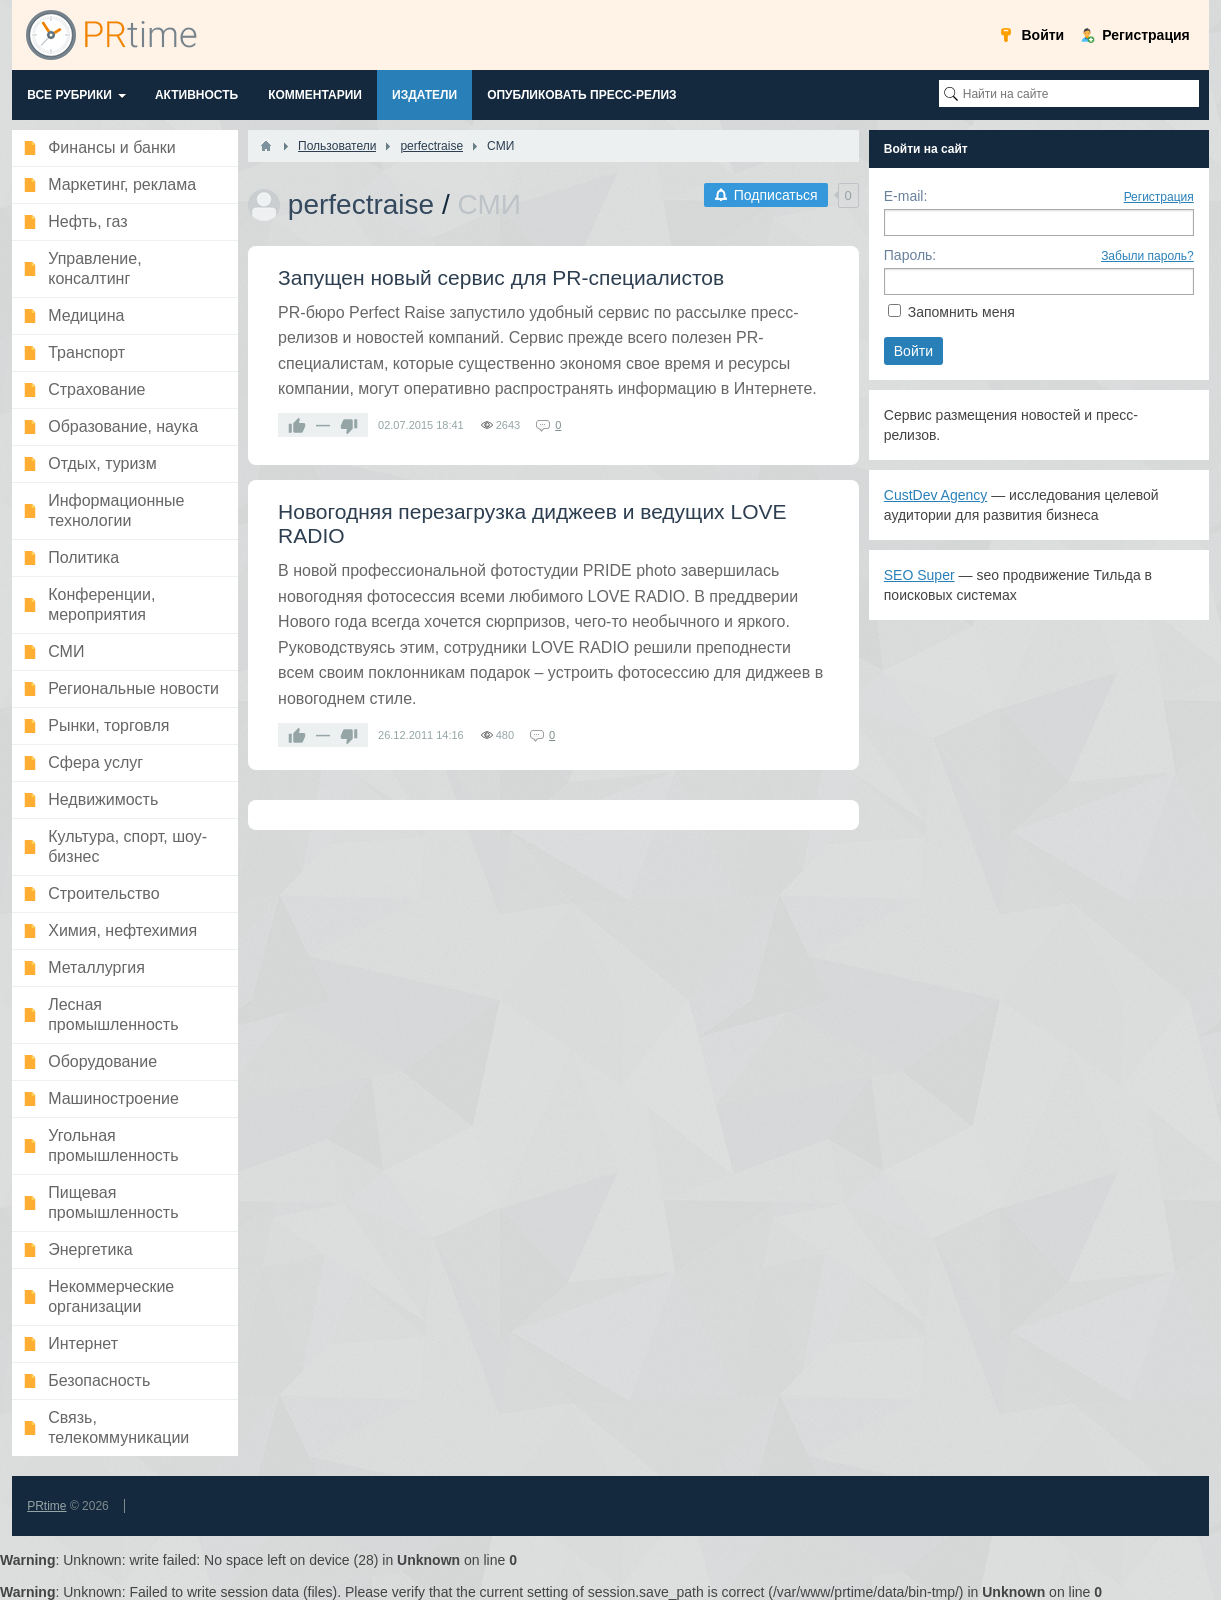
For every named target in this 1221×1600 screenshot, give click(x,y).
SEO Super (919, 575)
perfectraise (361, 204)
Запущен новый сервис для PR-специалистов (501, 277)
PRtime (46, 1506)
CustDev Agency (936, 495)
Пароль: (910, 255)
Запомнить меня (961, 312)
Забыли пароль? (1147, 256)
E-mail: (906, 196)
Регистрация (1159, 197)
